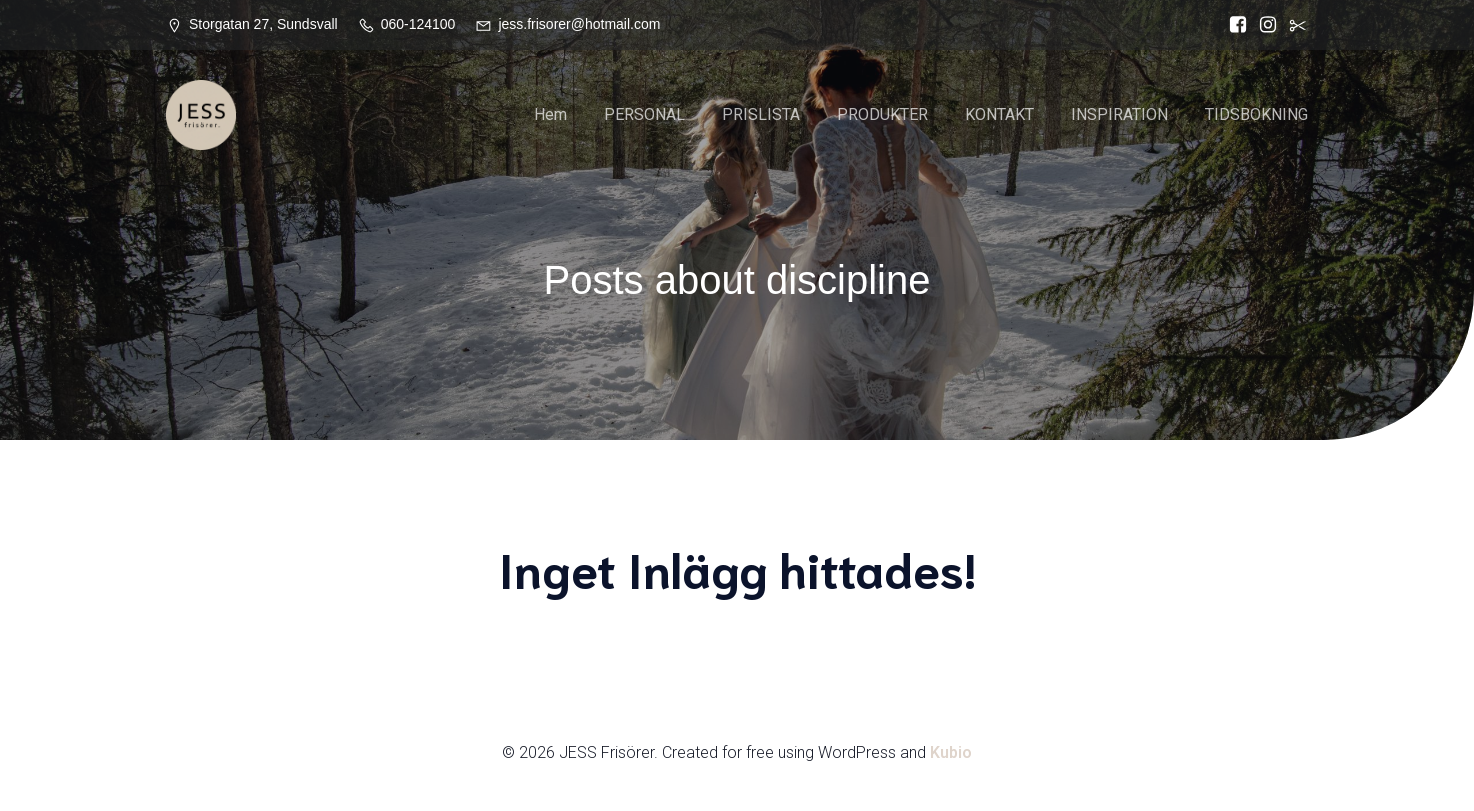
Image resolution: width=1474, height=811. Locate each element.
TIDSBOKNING (1256, 114)
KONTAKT (999, 114)
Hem (550, 114)
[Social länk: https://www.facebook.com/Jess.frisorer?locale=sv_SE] (1233, 25)
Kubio (951, 752)
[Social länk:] (1293, 25)
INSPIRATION (1119, 114)
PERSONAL (644, 114)
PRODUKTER (882, 114)
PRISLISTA (761, 114)
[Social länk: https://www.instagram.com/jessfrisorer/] (1263, 25)
